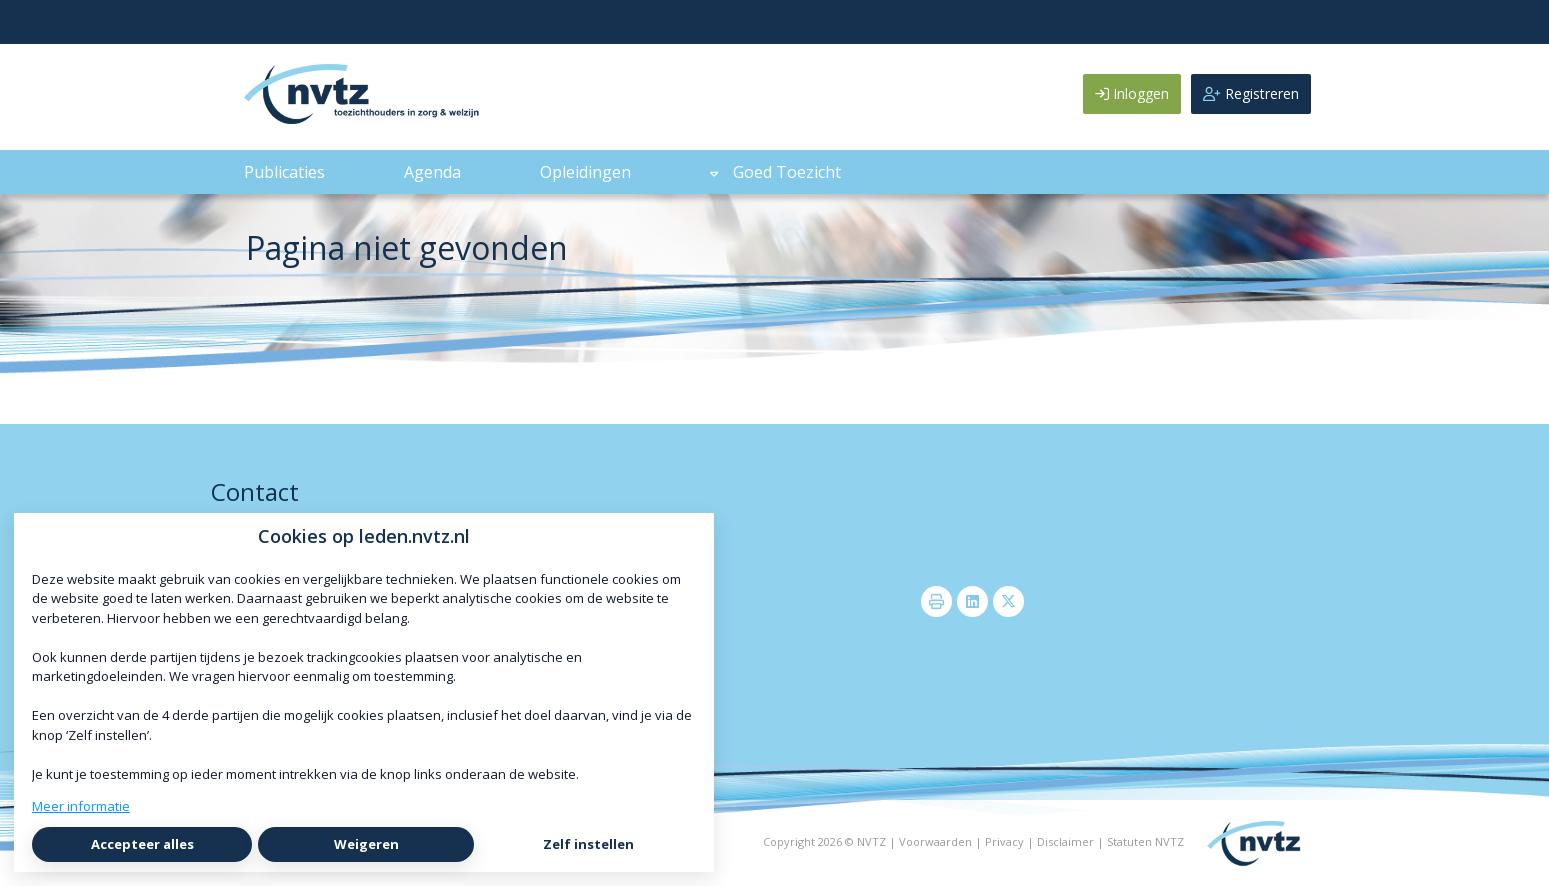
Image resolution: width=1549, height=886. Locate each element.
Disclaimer (1065, 841)
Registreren (1251, 93)
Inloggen (1132, 93)
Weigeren (366, 844)
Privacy (1004, 841)
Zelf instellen (588, 844)
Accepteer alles (142, 844)
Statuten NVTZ (1145, 841)
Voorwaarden (935, 841)
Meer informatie (81, 806)
